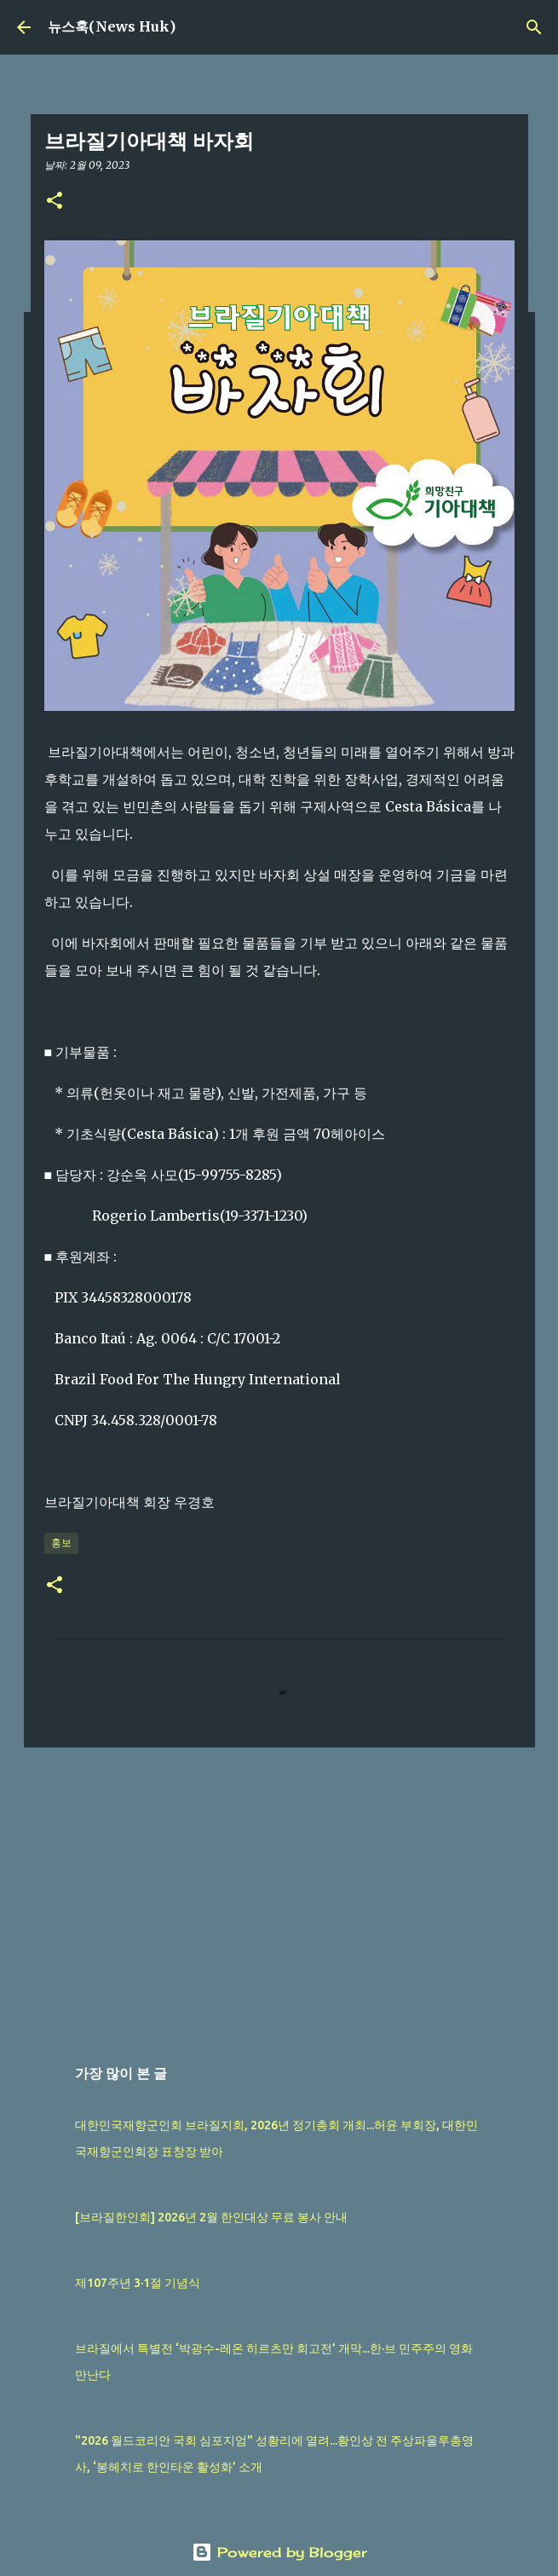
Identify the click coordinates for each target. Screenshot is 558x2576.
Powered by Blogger (279, 2552)
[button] (54, 201)
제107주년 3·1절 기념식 (137, 2283)
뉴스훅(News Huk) (111, 26)
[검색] (534, 27)
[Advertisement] (279, 1892)
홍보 (61, 1542)
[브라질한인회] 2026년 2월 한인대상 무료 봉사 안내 (211, 2217)
